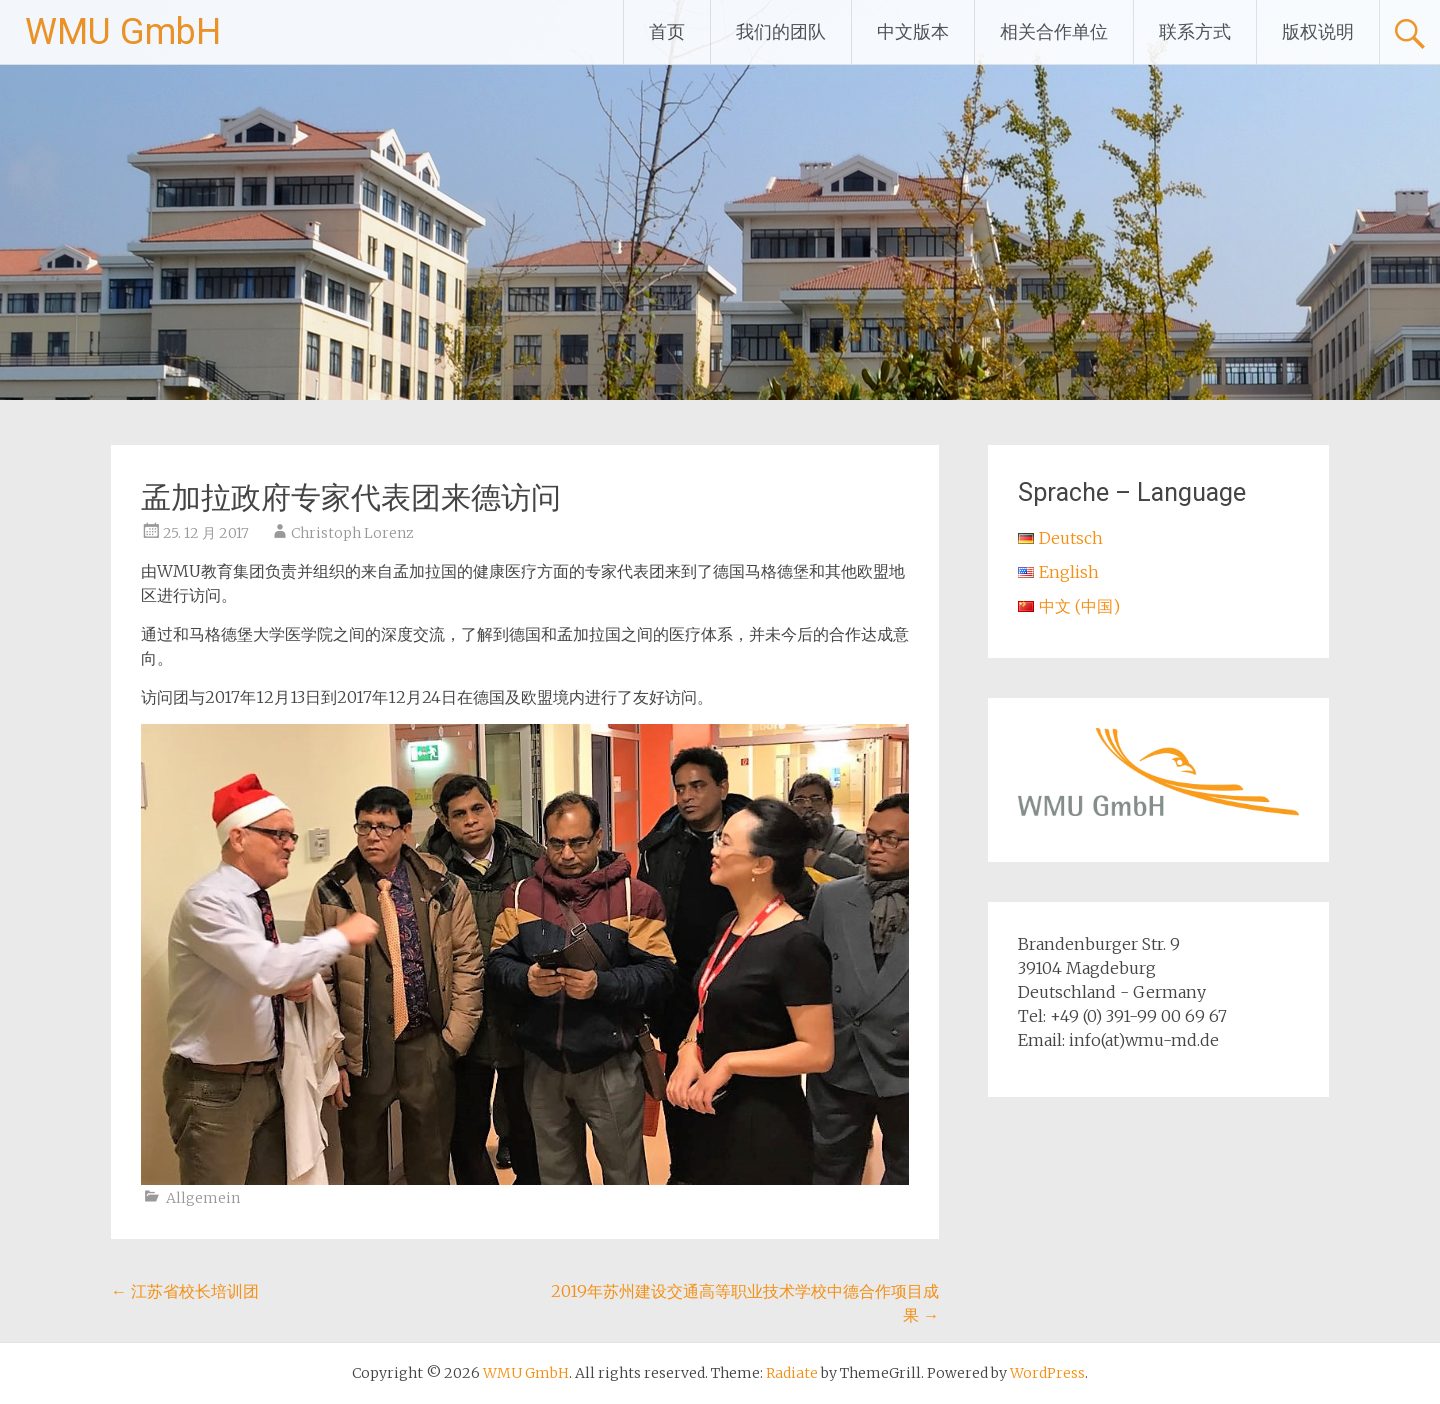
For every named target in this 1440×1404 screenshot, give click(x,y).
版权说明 (1318, 31)
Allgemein (203, 1198)
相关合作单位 (1054, 31)
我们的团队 (781, 31)
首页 (667, 31)
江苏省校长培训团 (185, 1291)
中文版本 (913, 31)
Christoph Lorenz (352, 533)
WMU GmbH (123, 32)
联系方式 (1195, 31)
